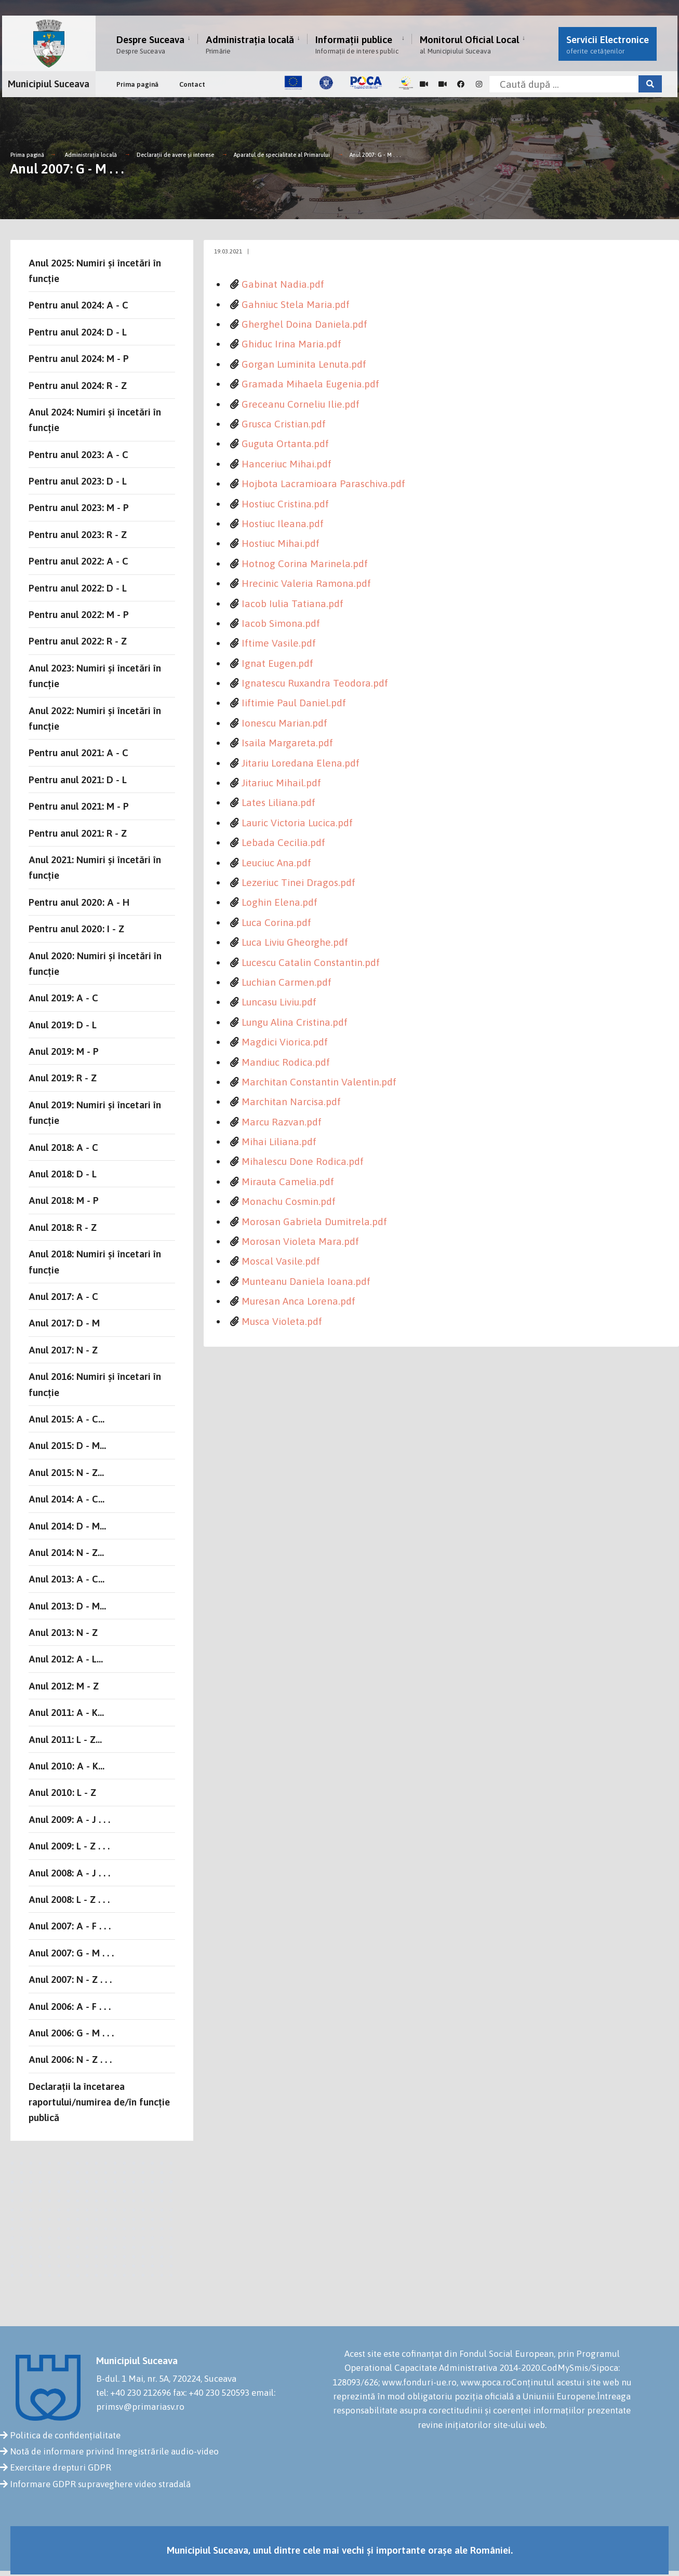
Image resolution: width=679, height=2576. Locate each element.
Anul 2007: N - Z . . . (70, 1979)
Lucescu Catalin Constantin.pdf (311, 962)
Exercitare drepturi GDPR (60, 2467)
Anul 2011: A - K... (66, 1712)
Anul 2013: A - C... (66, 1579)
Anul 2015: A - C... (66, 1419)
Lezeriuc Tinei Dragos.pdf (298, 882)
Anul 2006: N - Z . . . (70, 2059)
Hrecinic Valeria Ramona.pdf (306, 583)
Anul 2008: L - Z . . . (69, 1899)
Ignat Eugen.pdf (277, 663)
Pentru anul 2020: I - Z (76, 928)
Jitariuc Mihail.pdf (281, 782)
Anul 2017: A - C (63, 1296)
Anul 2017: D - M (64, 1323)
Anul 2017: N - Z (63, 1350)
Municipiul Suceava (48, 83)
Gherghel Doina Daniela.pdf (304, 324)
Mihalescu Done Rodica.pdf (303, 1161)
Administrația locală (250, 44)
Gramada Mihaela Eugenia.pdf (310, 384)
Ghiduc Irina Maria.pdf (291, 344)
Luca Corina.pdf (276, 922)
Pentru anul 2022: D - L (78, 588)
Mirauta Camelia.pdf (288, 1181)
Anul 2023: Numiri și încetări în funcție (95, 675)
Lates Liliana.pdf (278, 802)
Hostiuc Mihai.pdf (280, 543)
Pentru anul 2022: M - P (79, 614)
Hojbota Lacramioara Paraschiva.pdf (323, 483)
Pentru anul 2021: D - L (78, 779)
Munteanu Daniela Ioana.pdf (306, 1281)
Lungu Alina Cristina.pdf (295, 1022)
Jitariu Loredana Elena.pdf (301, 763)
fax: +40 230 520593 (211, 2392)
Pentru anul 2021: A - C (78, 752)
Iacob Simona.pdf (281, 623)
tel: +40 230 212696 (133, 2392)
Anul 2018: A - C (63, 1147)
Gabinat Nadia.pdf (283, 284)
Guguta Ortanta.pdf (285, 443)
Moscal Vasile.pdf (281, 1261)
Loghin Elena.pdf (279, 902)
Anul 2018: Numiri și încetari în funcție (95, 1261)
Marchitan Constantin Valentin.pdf (319, 1082)
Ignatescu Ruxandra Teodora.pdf (315, 683)
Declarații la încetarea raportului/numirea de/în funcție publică (99, 2102)
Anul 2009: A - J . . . (69, 1819)
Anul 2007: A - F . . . (70, 1925)
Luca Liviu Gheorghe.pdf (295, 942)
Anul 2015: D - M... (67, 1445)
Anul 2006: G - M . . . (71, 2032)
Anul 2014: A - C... (66, 1499)
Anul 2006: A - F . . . (70, 2006)
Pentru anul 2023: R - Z (78, 534)
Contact (192, 84)
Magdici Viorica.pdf (285, 1042)
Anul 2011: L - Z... (65, 1739)
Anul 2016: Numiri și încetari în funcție (95, 1384)
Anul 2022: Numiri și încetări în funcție (95, 718)
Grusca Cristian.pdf (284, 424)
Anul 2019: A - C (63, 997)
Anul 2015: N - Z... (66, 1472)
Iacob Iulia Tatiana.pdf (292, 603)
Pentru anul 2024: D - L (78, 332)
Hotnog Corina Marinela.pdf (305, 563)
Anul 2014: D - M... (67, 1526)
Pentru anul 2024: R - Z (78, 385)
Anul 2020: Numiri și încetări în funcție (95, 963)
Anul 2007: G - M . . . (375, 155)
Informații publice (356, 44)
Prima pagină (137, 84)
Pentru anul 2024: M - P (79, 358)
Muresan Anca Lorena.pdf (298, 1301)
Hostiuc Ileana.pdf (283, 523)
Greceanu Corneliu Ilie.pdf (301, 404)
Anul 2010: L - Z (62, 1792)
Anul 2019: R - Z (63, 1077)
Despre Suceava (150, 44)
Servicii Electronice (607, 44)
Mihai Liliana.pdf (279, 1141)
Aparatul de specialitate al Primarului (282, 155)
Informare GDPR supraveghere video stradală (100, 2484)
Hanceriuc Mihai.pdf (286, 463)
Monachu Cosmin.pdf (289, 1201)
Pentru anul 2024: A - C (78, 305)
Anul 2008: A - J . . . (69, 1873)
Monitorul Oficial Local (469, 44)
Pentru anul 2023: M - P (79, 507)
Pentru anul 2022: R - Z (78, 641)
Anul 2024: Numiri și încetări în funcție (95, 419)
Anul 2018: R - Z (63, 1227)
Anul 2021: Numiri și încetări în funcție (95, 867)
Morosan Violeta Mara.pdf (300, 1241)
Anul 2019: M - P (64, 1051)
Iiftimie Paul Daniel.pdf (294, 702)
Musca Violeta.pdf (282, 1321)
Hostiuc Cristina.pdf (285, 503)
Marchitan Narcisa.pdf (291, 1101)
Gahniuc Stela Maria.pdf (296, 304)
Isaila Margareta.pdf (287, 742)
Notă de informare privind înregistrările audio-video (114, 2451)
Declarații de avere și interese (175, 155)
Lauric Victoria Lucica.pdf (297, 822)
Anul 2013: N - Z (63, 1632)
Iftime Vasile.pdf (279, 643)
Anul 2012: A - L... (66, 1659)
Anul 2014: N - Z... (66, 1552)
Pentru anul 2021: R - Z (78, 833)
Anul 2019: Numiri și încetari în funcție (95, 1112)
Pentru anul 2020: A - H (79, 902)
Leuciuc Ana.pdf (276, 862)
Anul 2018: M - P (64, 1200)
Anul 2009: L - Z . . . (69, 1846)
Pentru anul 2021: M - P (79, 806)
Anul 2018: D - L (63, 1173)
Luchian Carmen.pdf (286, 982)
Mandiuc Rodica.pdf (286, 1062)
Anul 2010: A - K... (66, 1766)
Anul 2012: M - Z (64, 1686)
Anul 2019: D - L (63, 1024)
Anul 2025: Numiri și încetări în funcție (95, 270)
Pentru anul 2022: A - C (78, 561)
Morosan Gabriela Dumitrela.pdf (314, 1221)
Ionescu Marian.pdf (284, 723)
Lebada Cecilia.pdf (283, 842)
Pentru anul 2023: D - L (78, 481)
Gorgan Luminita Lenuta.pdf (304, 364)
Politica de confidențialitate (65, 2435)
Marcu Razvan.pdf (282, 1122)
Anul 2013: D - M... (67, 1606)
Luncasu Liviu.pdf (279, 1002)
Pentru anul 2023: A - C (78, 454)
